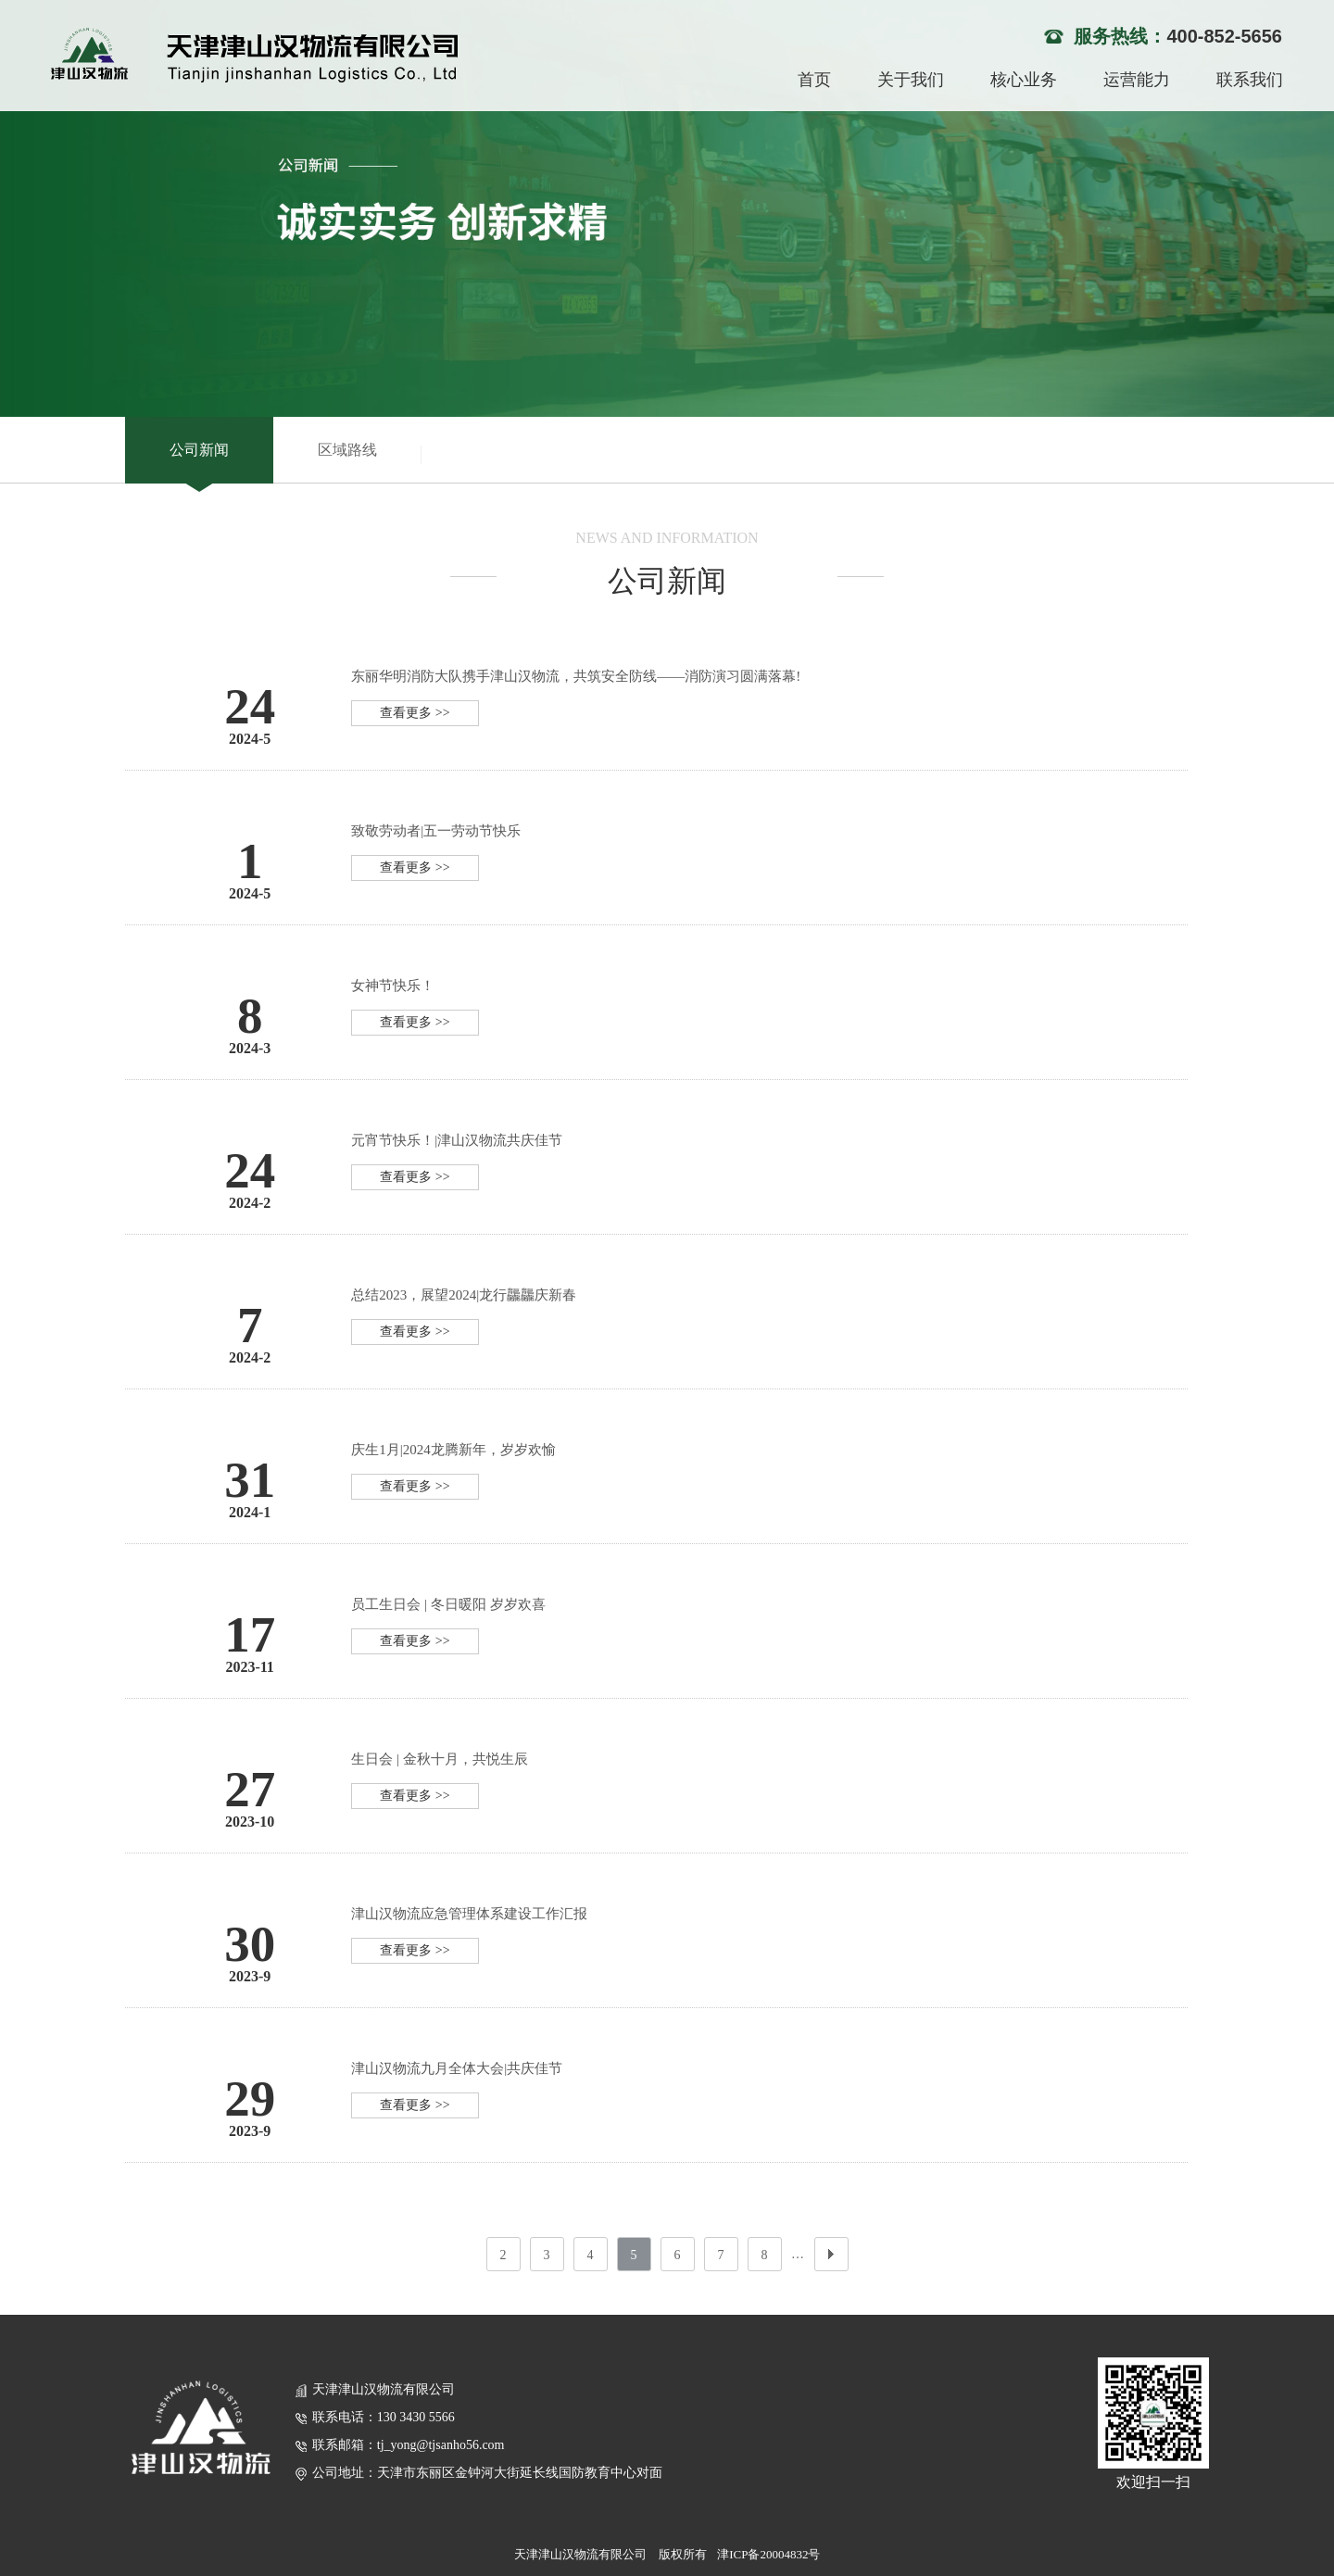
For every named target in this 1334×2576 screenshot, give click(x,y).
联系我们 (1249, 79)
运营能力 (1136, 79)
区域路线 (347, 450)
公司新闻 (199, 450)
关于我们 (910, 79)
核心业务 (1023, 79)
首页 (814, 79)
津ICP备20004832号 (768, 2554)
